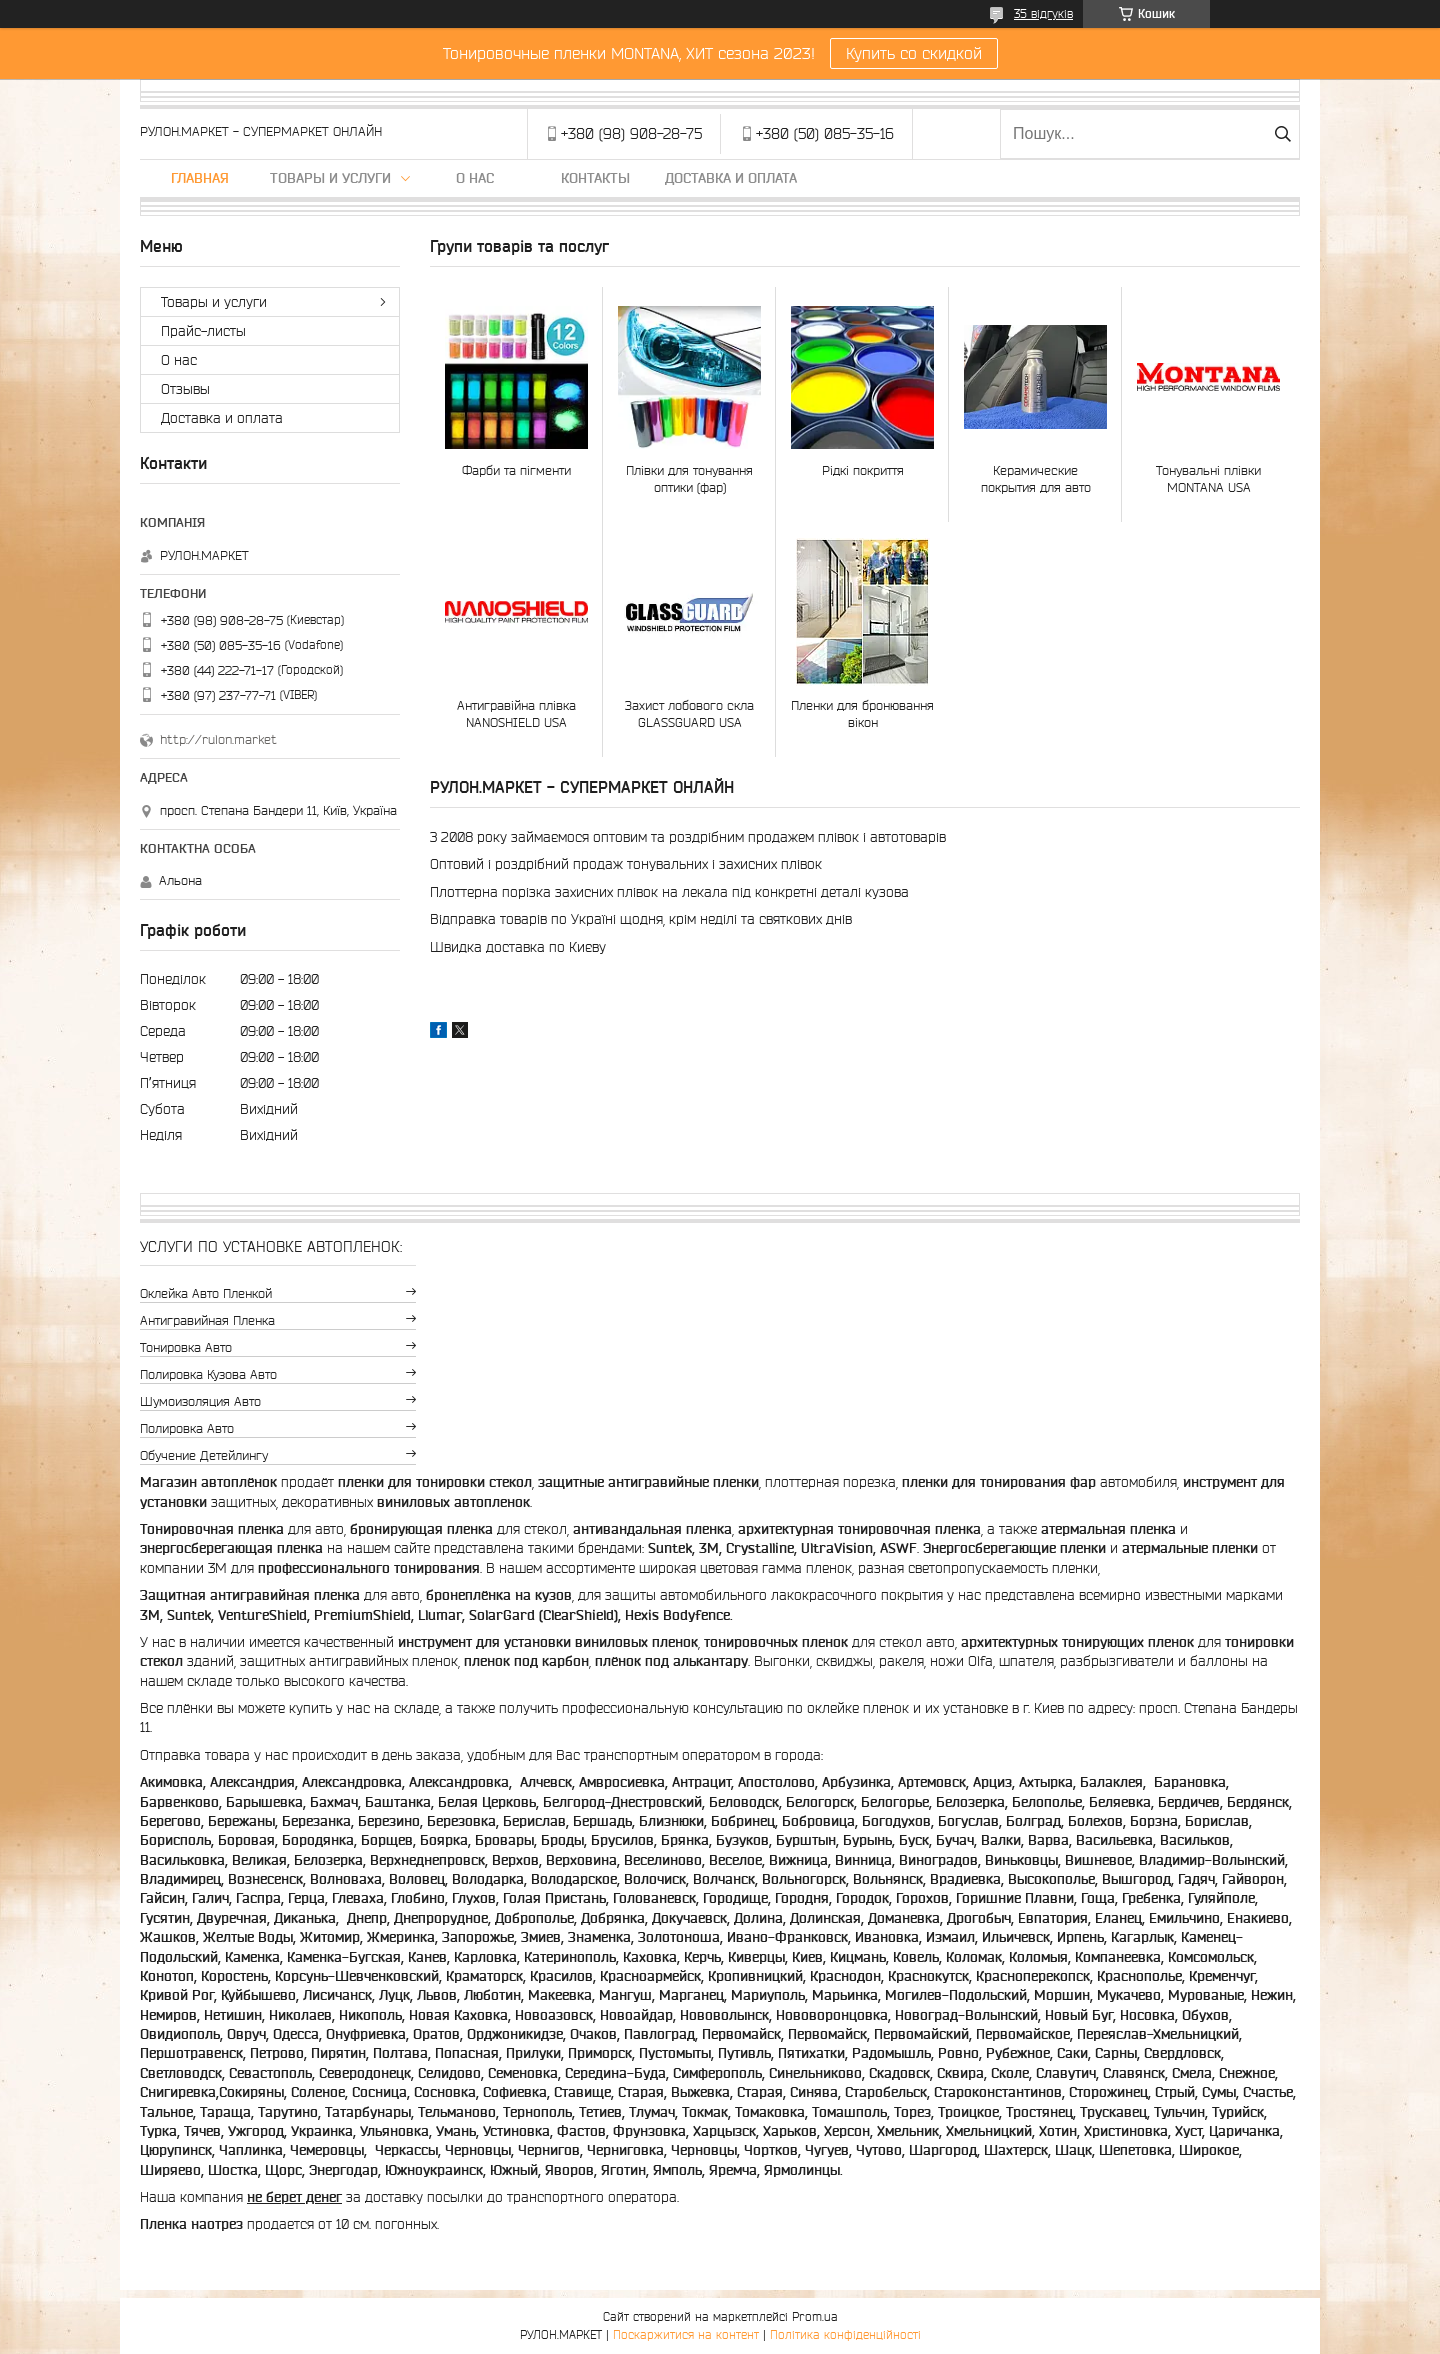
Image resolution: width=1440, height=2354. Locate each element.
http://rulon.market (218, 739)
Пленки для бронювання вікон (862, 714)
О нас (475, 178)
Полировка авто (187, 1428)
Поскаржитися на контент (686, 2334)
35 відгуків (1043, 13)
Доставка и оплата (731, 178)
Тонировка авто (186, 1347)
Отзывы (185, 389)
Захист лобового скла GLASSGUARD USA (689, 714)
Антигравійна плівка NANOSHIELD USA (516, 714)
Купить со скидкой (914, 53)
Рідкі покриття (863, 470)
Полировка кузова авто (208, 1374)
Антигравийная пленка (207, 1320)
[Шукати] (1282, 134)
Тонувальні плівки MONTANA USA (1208, 479)
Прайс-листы (203, 331)
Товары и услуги (330, 178)
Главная (200, 178)
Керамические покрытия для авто (1036, 479)
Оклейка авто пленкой (206, 1293)
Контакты (595, 178)
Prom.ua (815, 2316)
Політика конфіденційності (845, 2334)
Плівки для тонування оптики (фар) (689, 479)
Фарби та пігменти (516, 470)
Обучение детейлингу (204, 1455)
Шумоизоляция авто (200, 1401)
